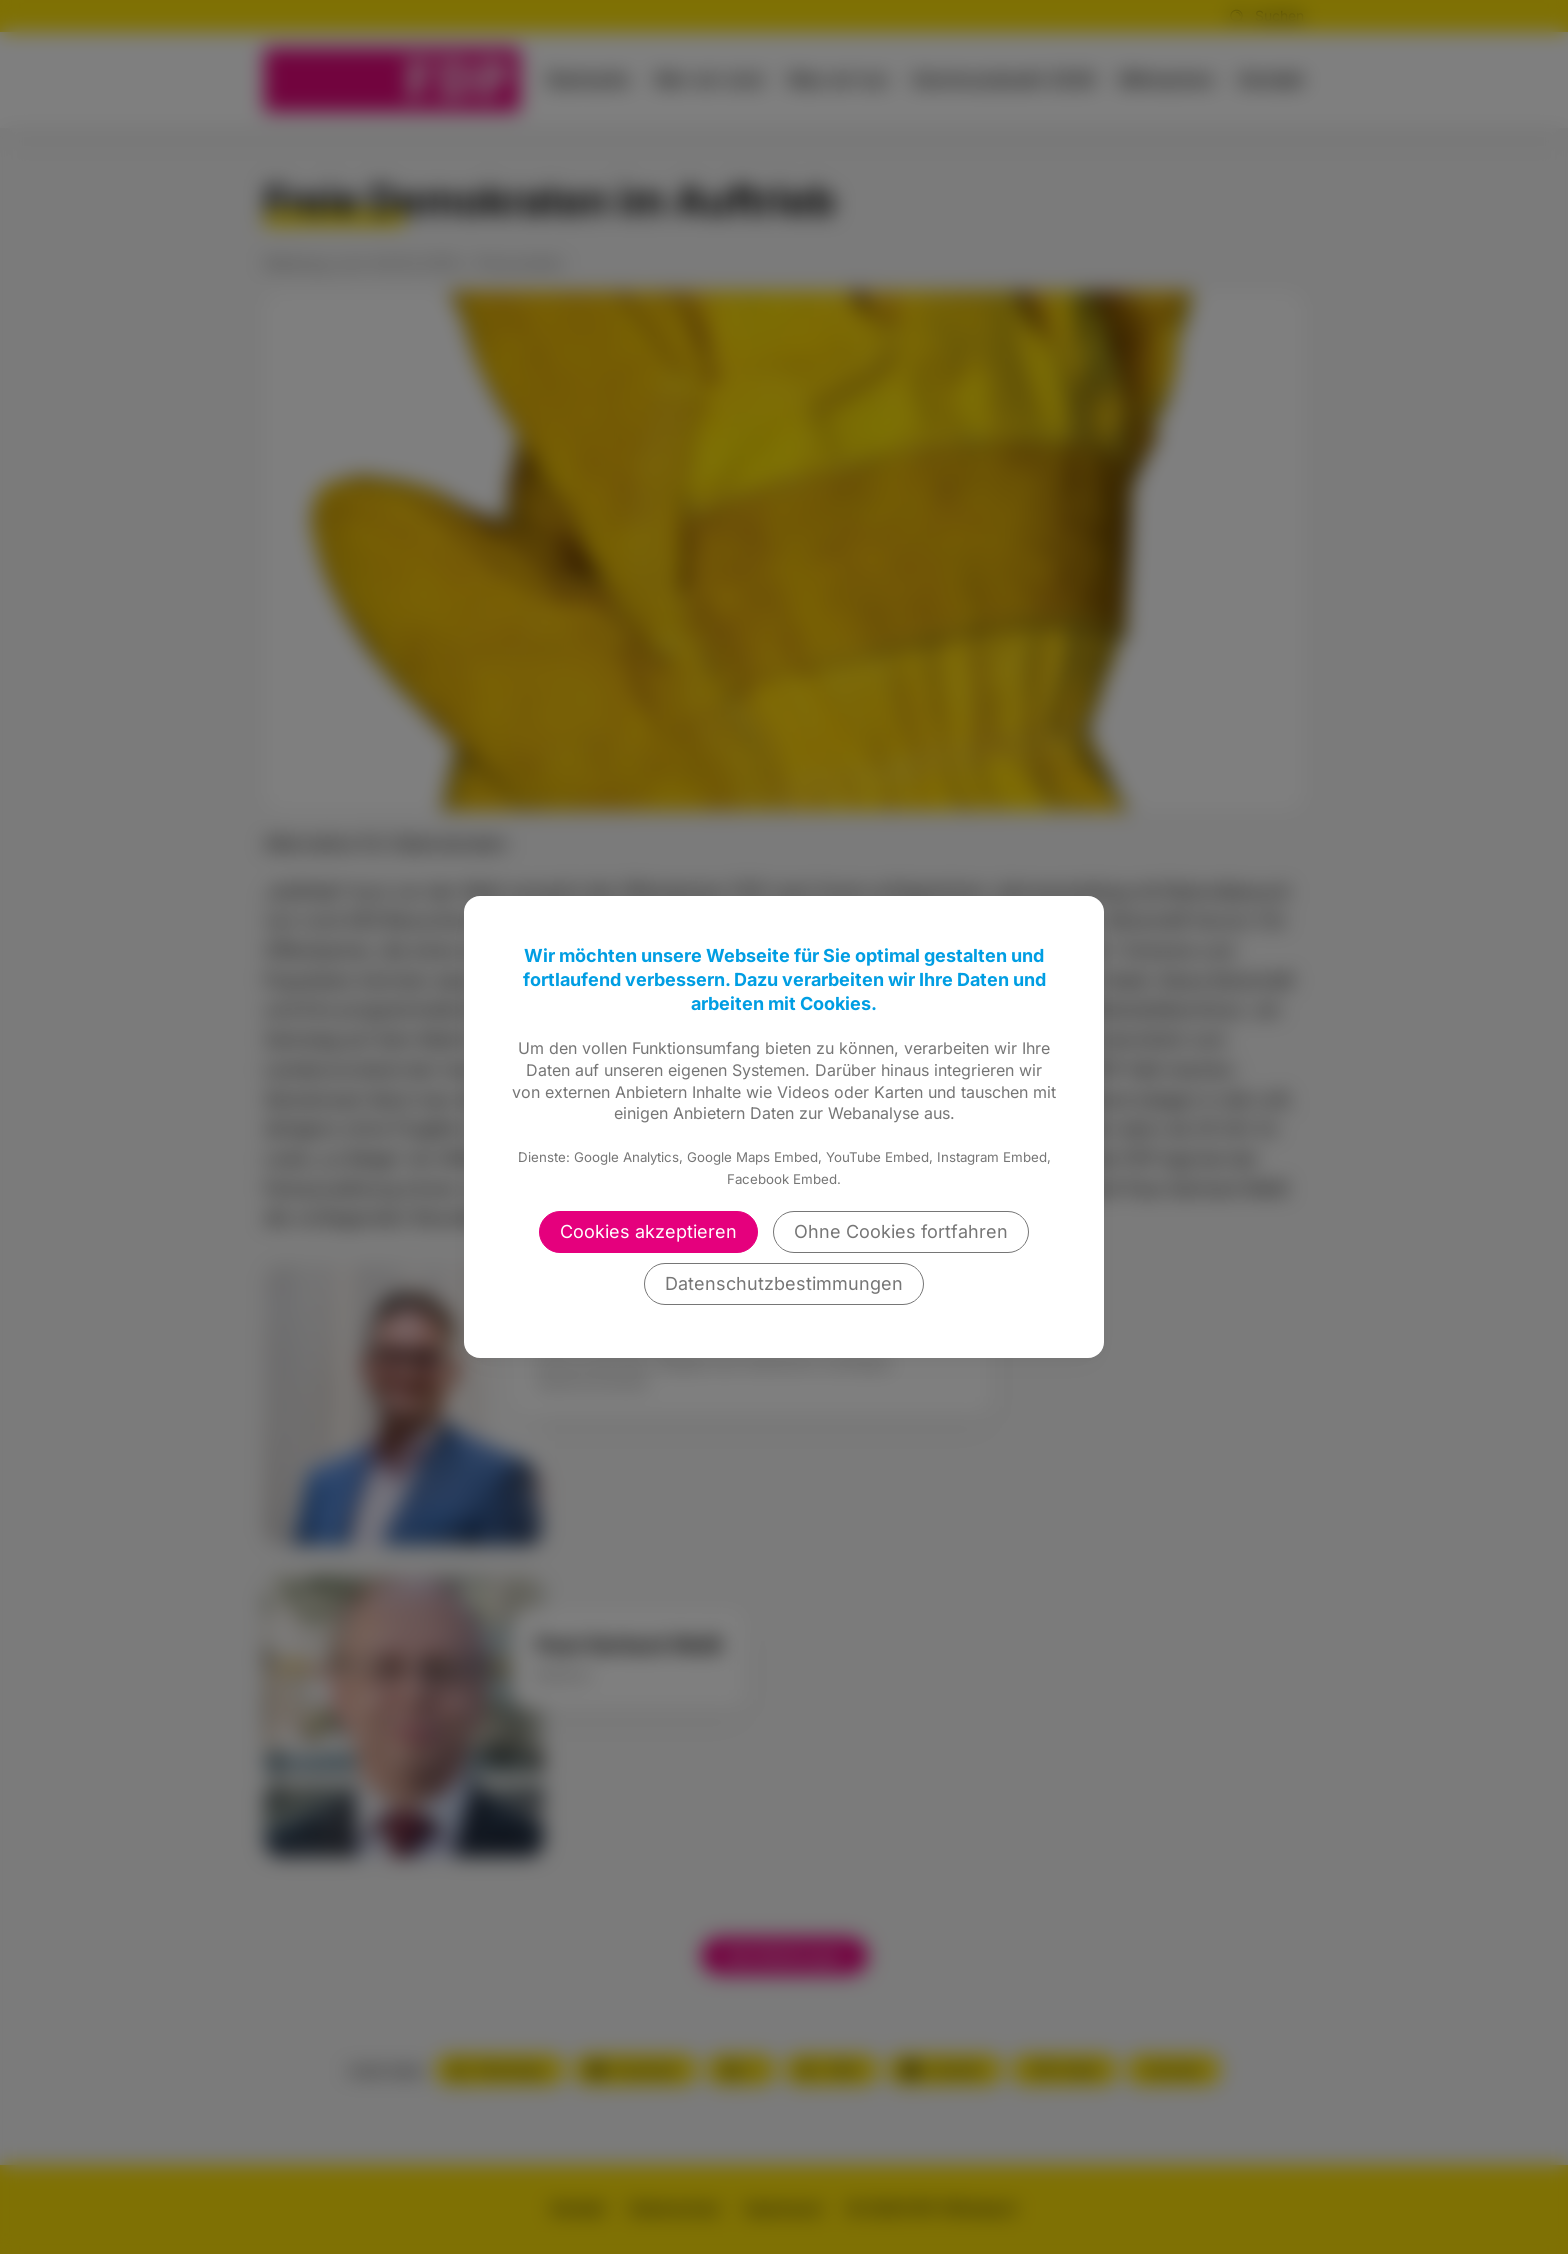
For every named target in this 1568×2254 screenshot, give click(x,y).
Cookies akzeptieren (648, 1231)
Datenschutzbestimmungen (784, 1283)
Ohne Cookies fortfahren (901, 1231)
